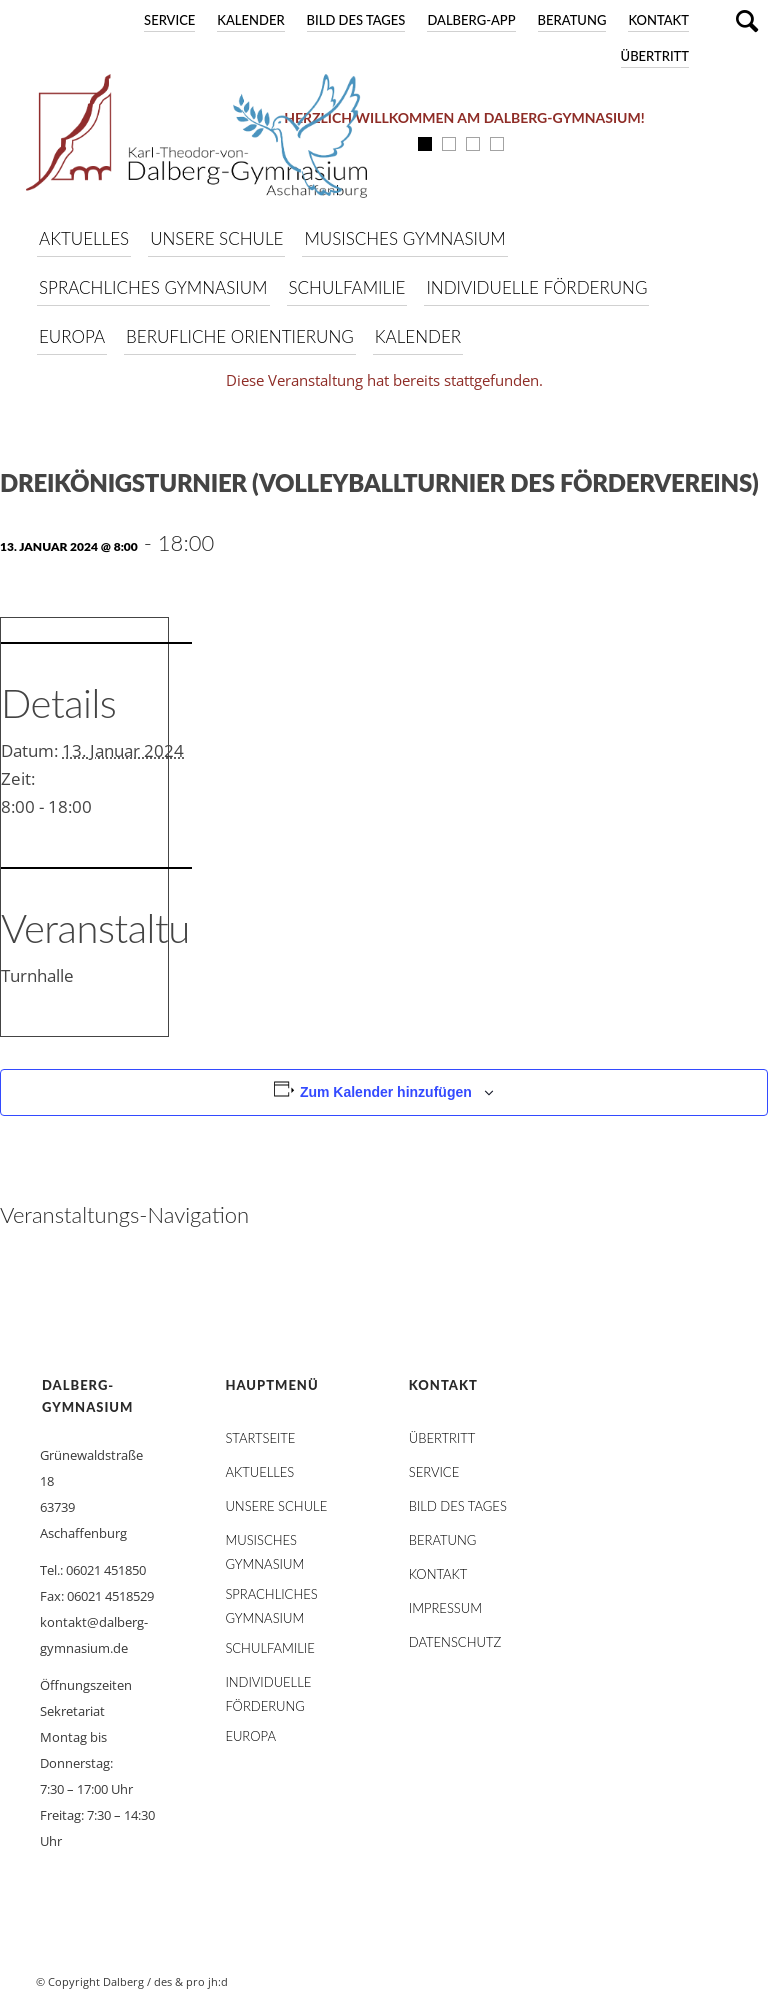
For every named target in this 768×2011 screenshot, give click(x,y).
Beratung (572, 20)
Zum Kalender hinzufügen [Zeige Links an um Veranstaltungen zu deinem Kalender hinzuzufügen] (386, 1092)
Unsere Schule (276, 1506)
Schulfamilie (269, 1648)
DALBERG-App (471, 20)
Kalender (250, 20)
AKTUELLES (259, 1472)
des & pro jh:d (191, 1981)
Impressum (445, 1608)
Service (169, 20)
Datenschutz (455, 1642)
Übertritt (655, 56)
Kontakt (658, 20)
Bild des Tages (356, 20)
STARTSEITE (260, 1438)
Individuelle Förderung (268, 1686)
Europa (250, 1736)
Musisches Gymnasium (264, 1544)
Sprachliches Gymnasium (271, 1598)
